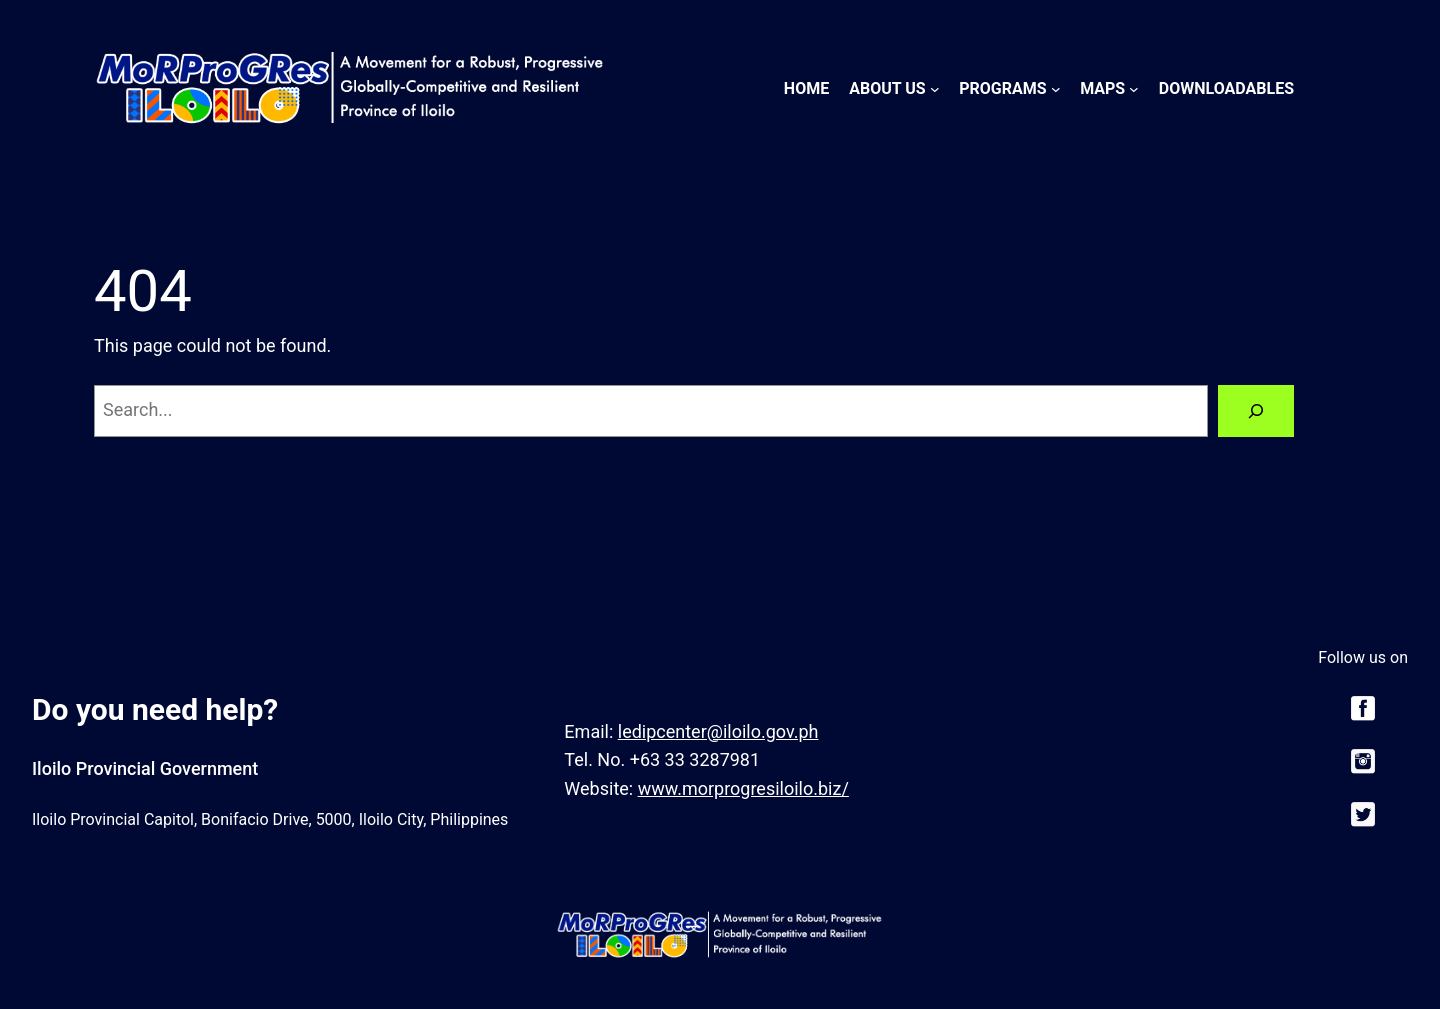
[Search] (1256, 411)
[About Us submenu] (935, 89)
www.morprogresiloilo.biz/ (743, 788)
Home (806, 88)
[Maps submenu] (1134, 89)
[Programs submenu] (1056, 89)
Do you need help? (155, 709)
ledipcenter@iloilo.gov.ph (718, 731)
